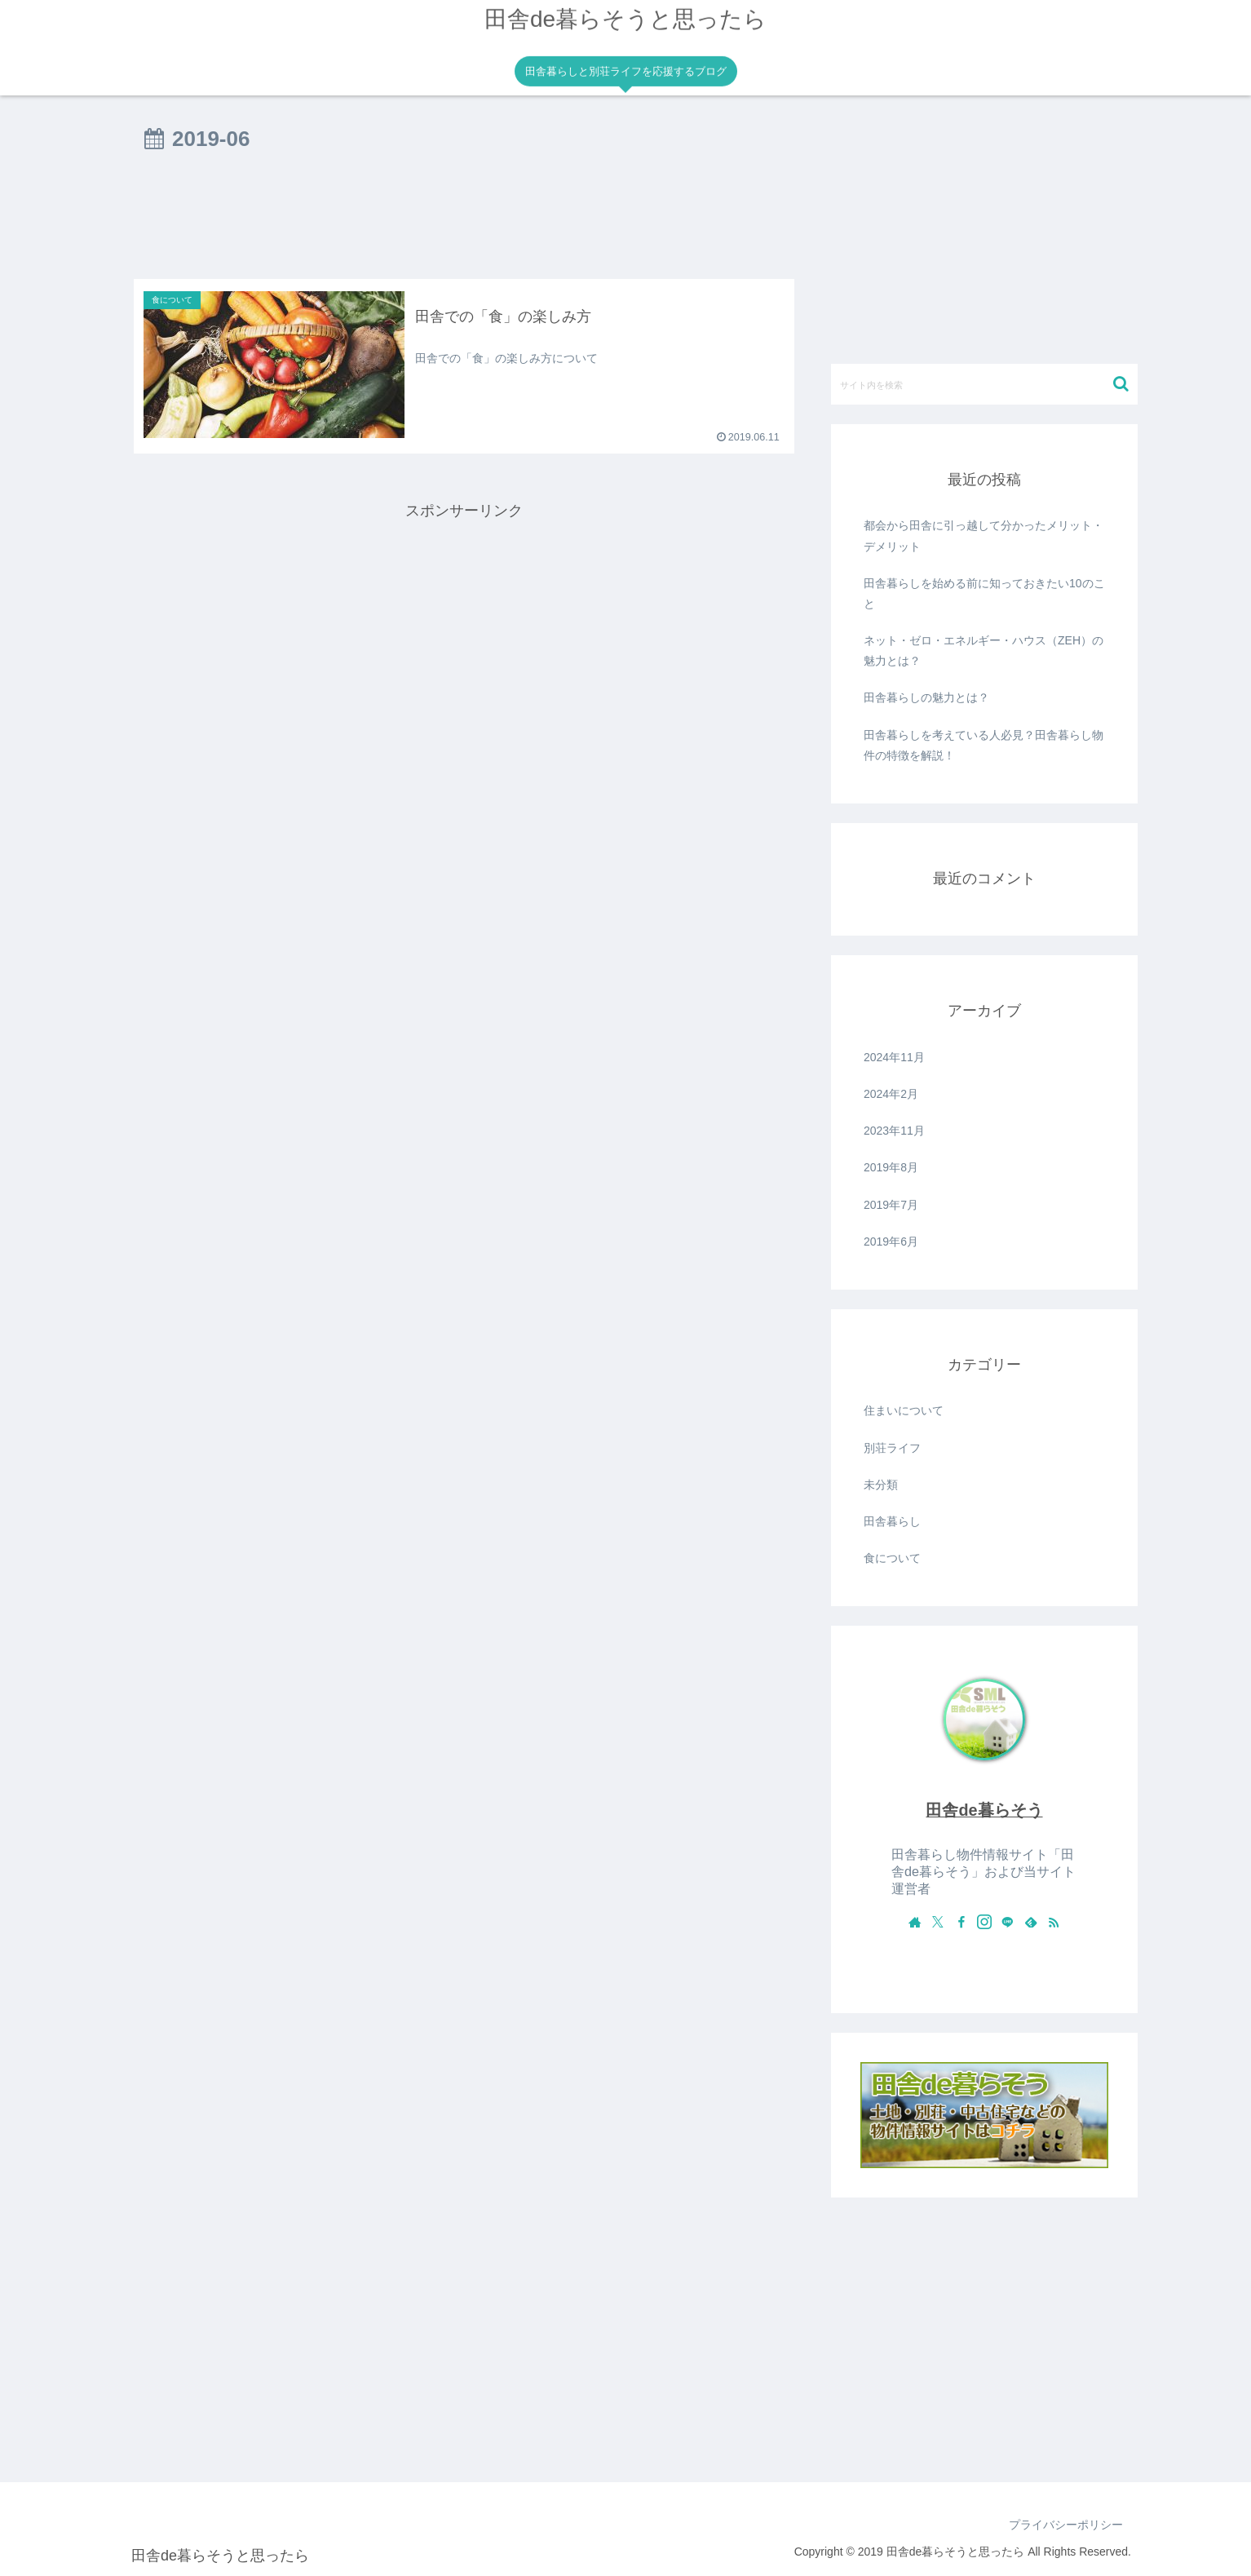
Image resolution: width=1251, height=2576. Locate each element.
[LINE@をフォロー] (1007, 1921)
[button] (1121, 383)
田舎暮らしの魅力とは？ (926, 697)
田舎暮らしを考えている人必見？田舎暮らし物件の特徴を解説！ (983, 745)
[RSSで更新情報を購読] (1053, 1921)
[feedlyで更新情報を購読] (1030, 1921)
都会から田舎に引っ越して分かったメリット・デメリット (983, 535)
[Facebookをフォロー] (961, 1921)
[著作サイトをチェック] (915, 1921)
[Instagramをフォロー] (984, 1921)
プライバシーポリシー (1066, 2524)
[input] (984, 384)
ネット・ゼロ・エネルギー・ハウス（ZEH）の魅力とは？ (983, 650)
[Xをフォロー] (937, 1921)
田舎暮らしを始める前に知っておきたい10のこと (984, 593)
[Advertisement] (464, 222)
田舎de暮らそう (984, 1810)
